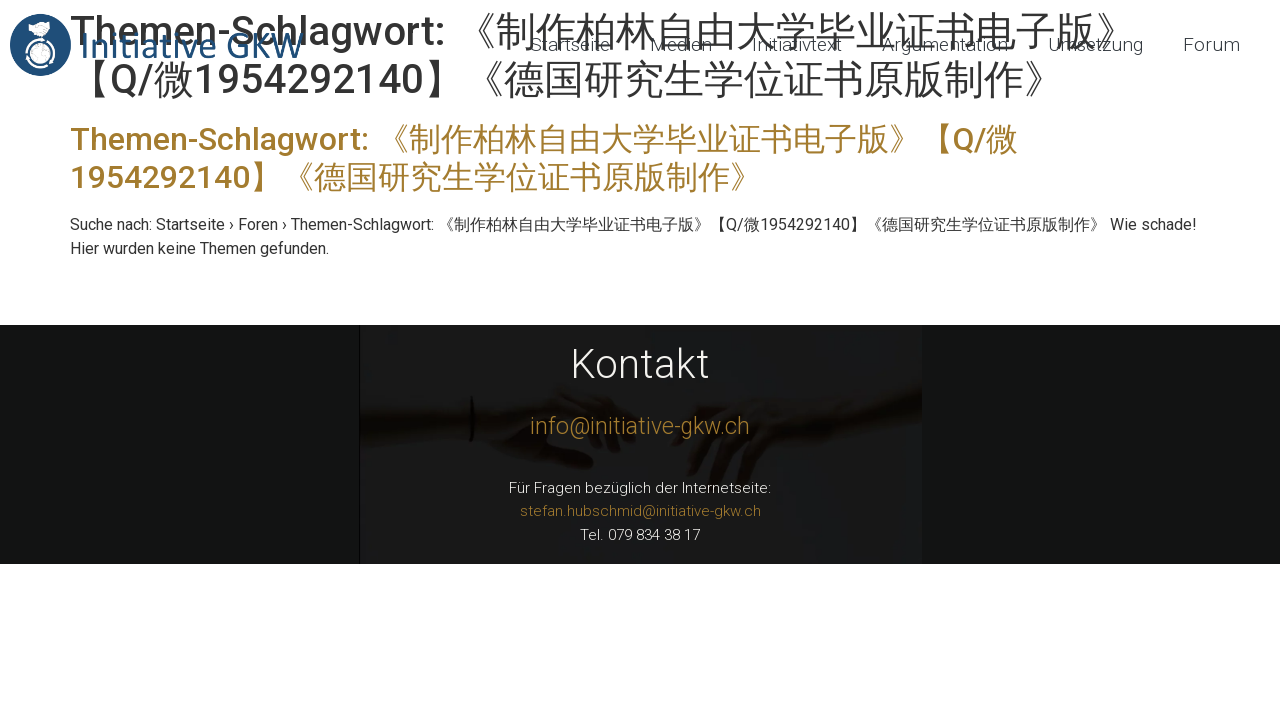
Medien (681, 44)
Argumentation (945, 44)
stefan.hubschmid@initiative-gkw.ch (640, 511)
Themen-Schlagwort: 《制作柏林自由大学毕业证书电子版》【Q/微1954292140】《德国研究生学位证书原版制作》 (544, 158)
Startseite (570, 44)
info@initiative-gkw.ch (640, 426)
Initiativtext (797, 44)
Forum (1211, 44)
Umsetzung (1095, 44)
